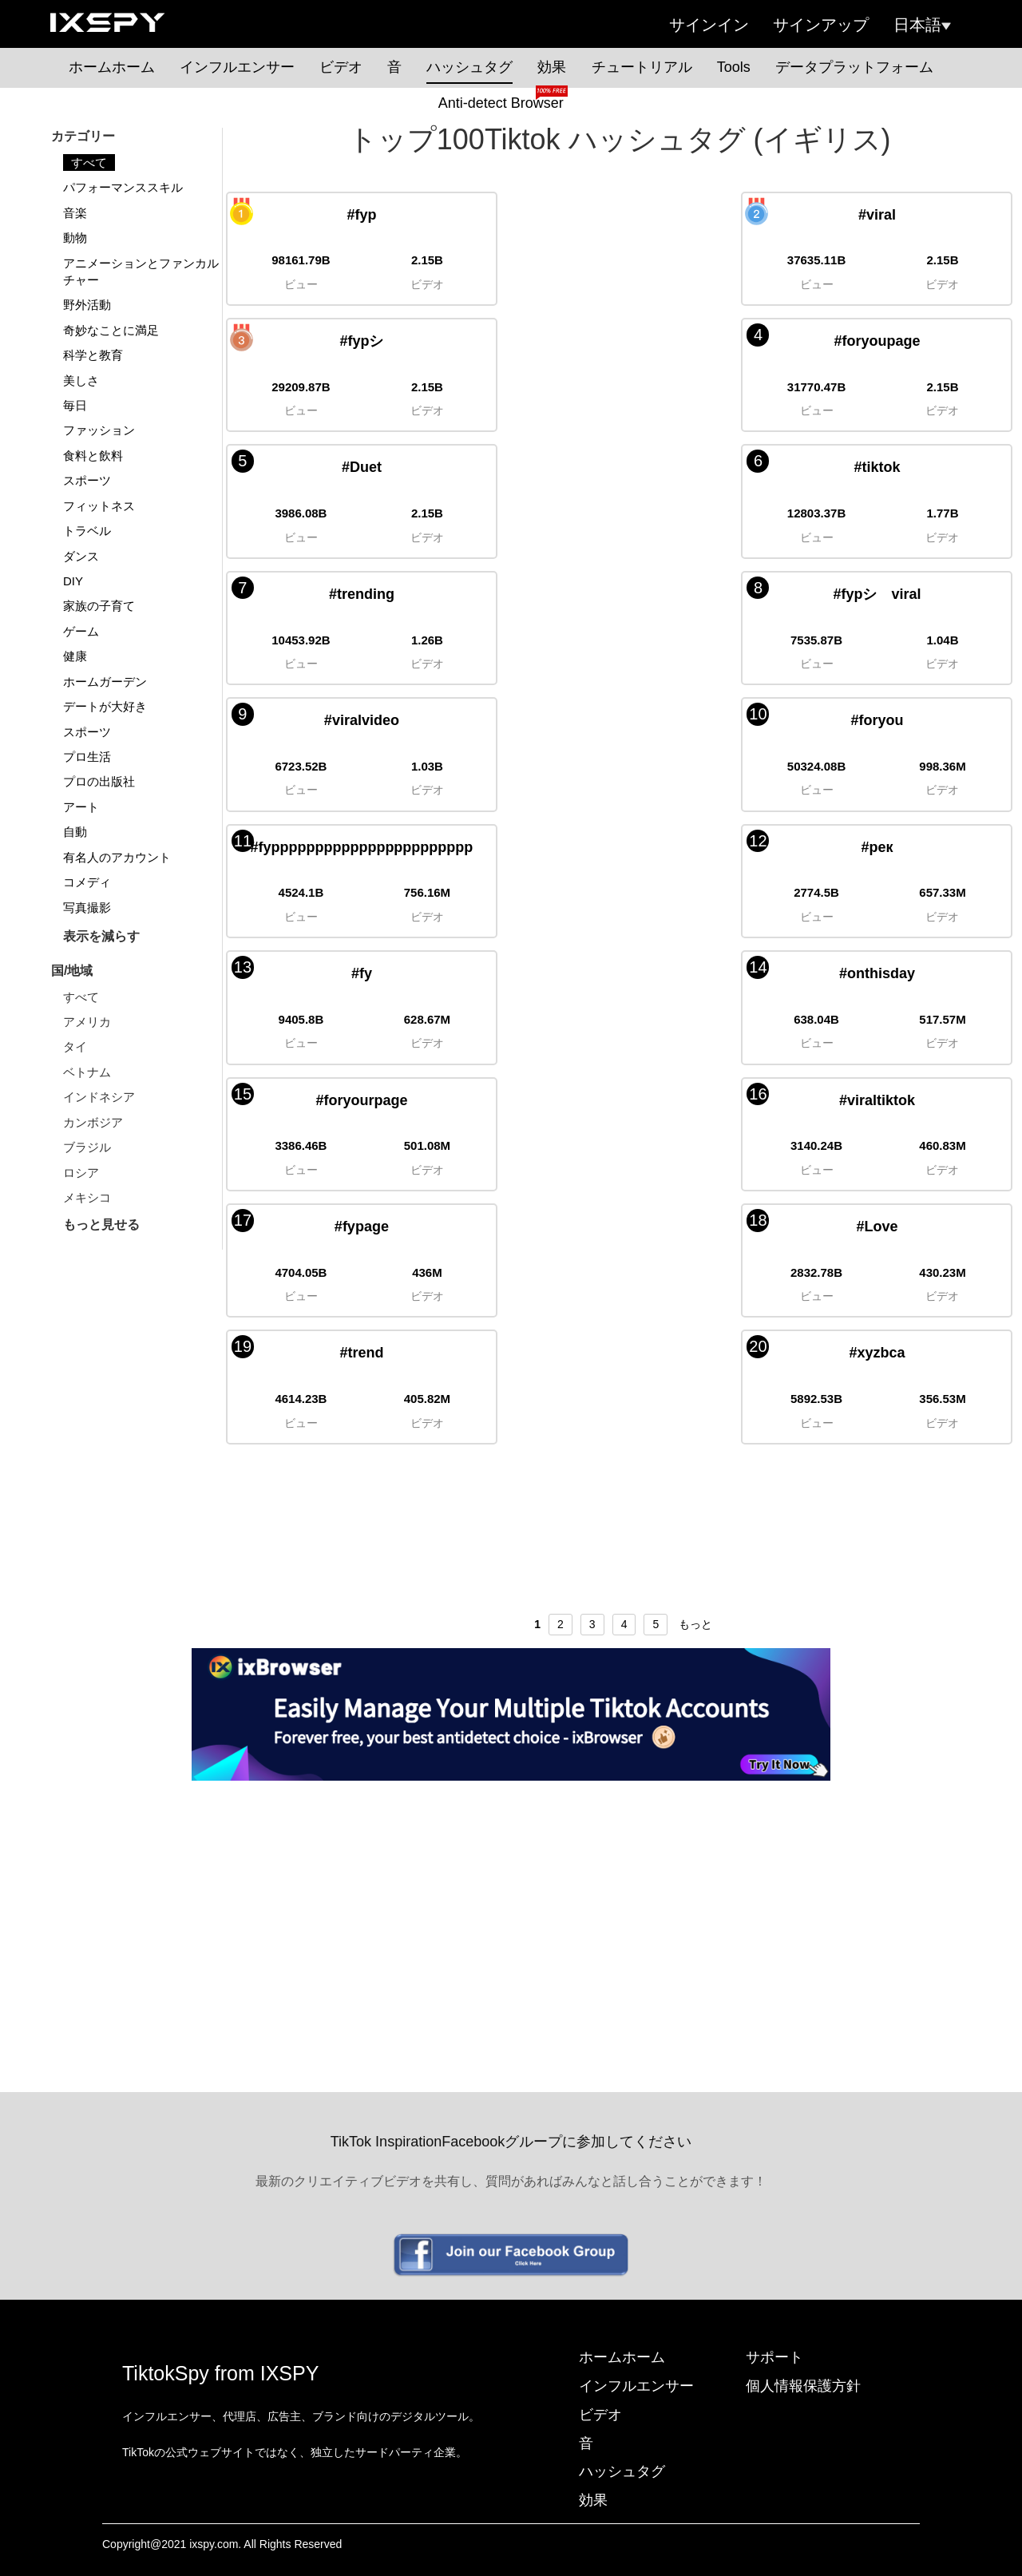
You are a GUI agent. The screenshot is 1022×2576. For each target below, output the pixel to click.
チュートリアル (642, 67)
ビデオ (340, 67)
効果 (551, 67)
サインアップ (821, 25)
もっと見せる (101, 1224)
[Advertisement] (511, 1900)
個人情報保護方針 (803, 2386)
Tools (734, 67)
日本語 (922, 25)
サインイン (709, 25)
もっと (695, 1624)
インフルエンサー (237, 67)
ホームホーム (112, 67)
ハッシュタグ (469, 67)
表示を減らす (101, 936)
